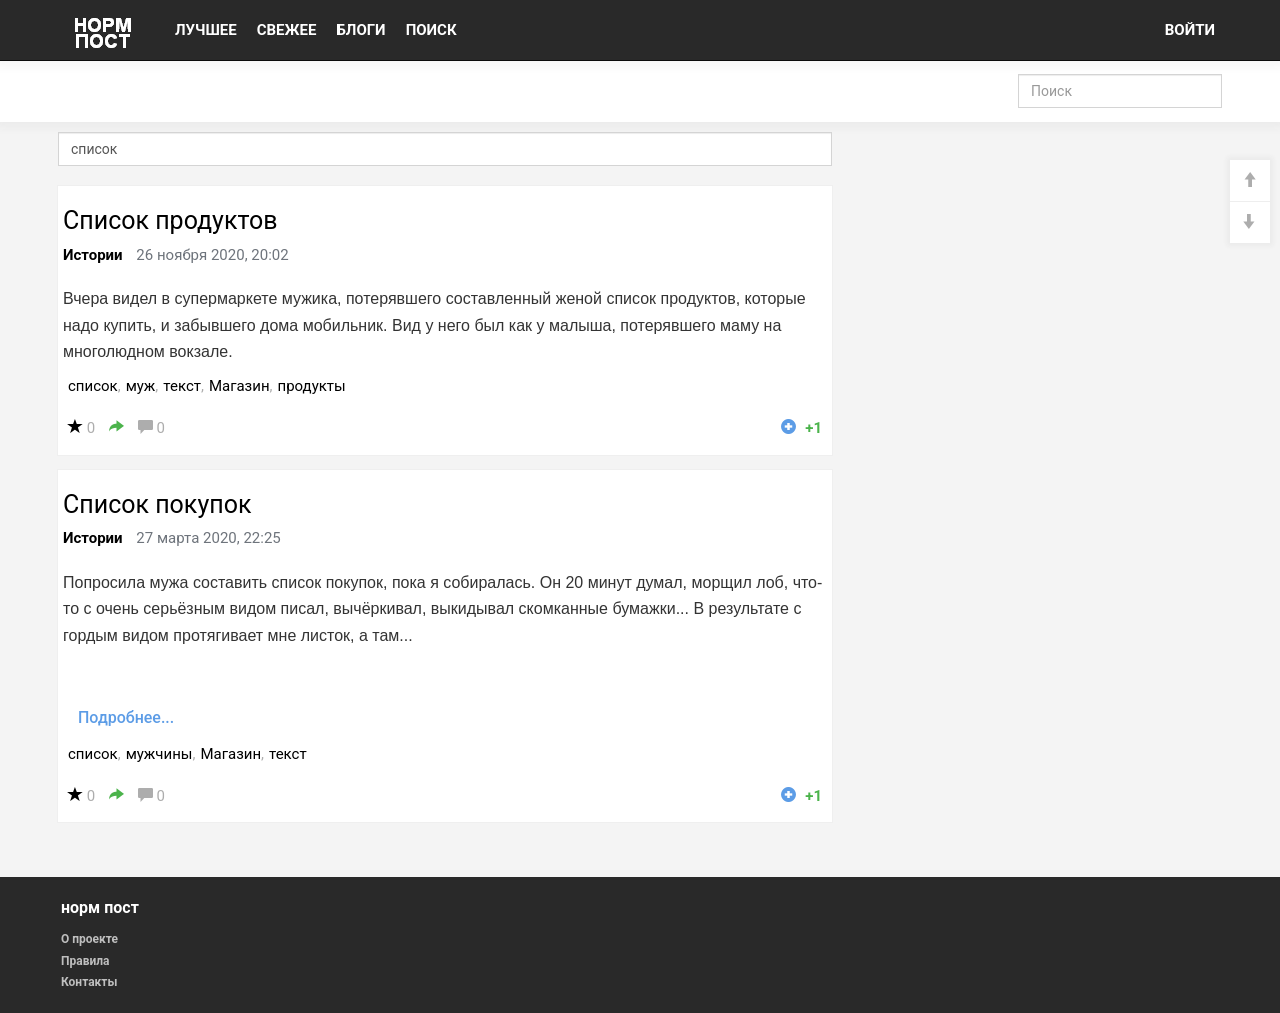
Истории (93, 255)
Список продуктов (170, 220)
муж (141, 386)
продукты (312, 386)
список (93, 386)
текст (182, 386)
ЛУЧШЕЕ (206, 30)
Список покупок (157, 504)
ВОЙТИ (1190, 30)
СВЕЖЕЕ (287, 30)
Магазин (239, 386)
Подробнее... (126, 717)
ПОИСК (431, 30)
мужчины (159, 754)
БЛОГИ (360, 30)
